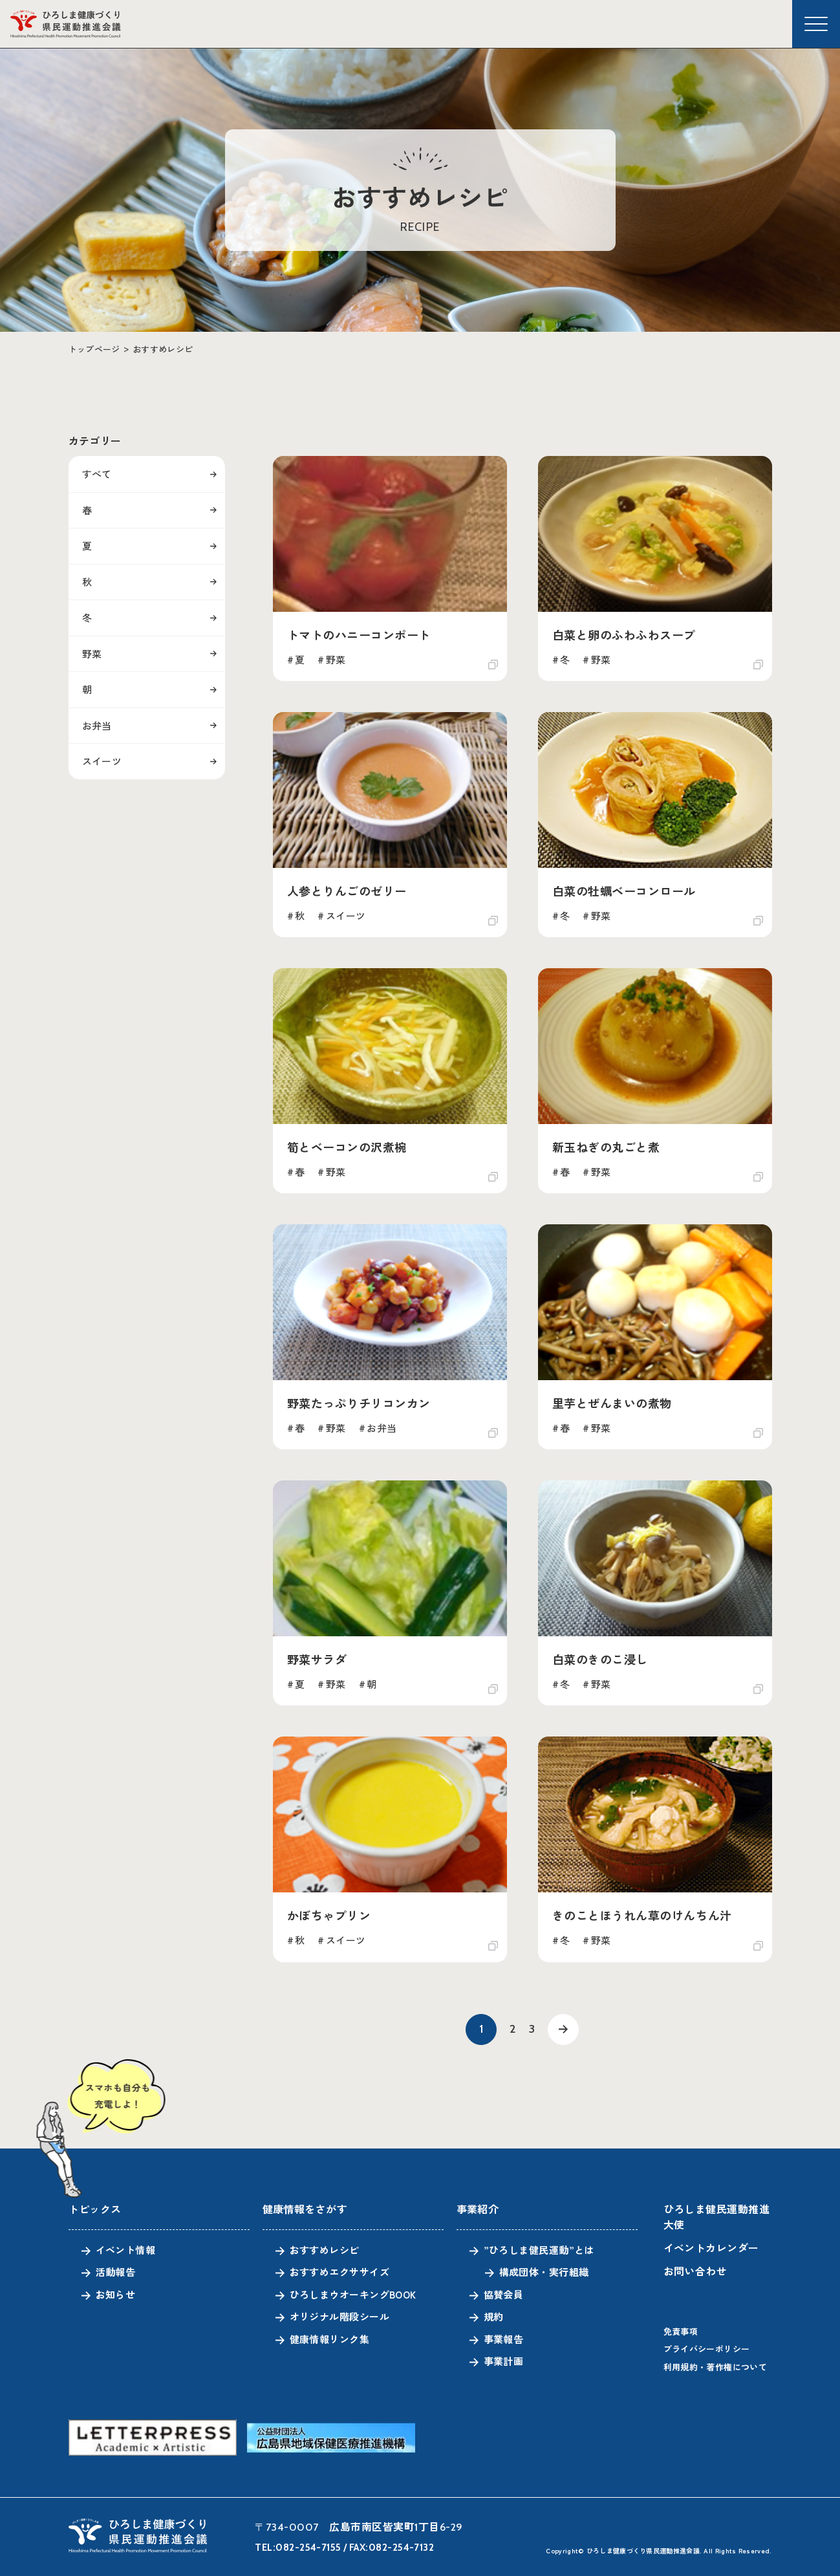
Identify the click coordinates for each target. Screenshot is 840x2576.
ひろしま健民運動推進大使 (716, 2216)
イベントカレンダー (711, 2247)
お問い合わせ (695, 2270)
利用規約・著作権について (715, 2367)
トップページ (94, 349)
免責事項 (680, 2331)
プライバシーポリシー (706, 2349)
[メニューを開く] (816, 24)
